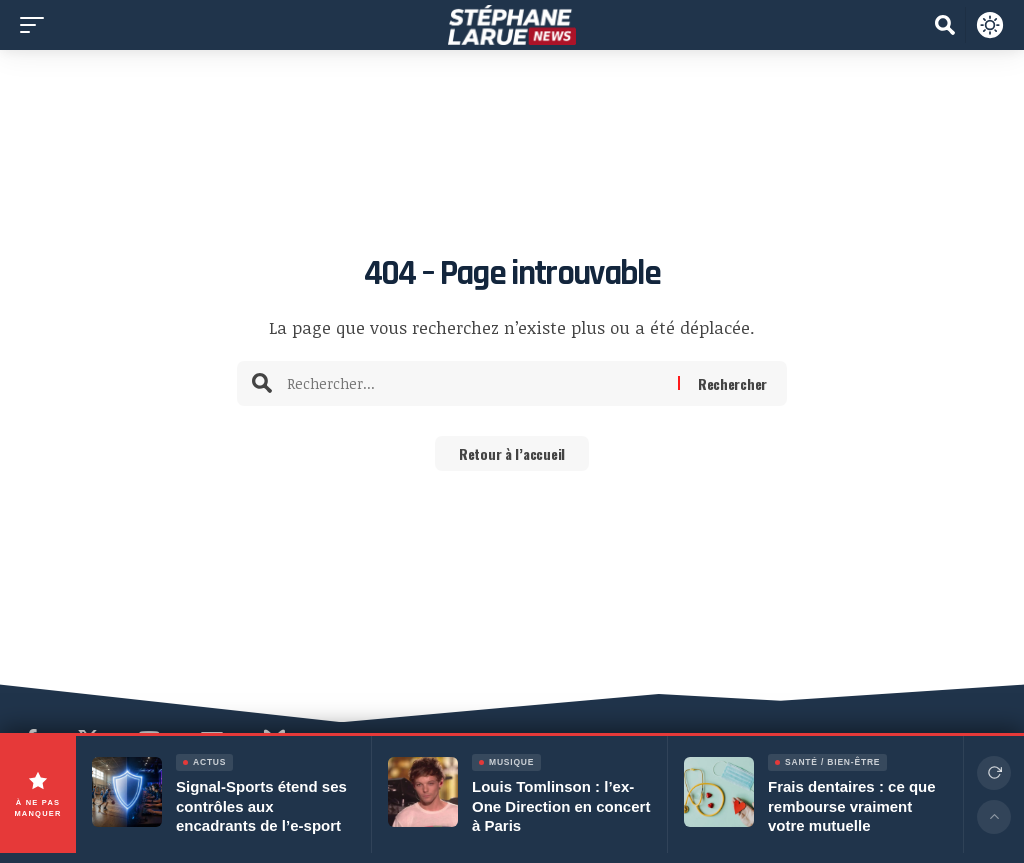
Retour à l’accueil (512, 455)
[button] (37, 25)
